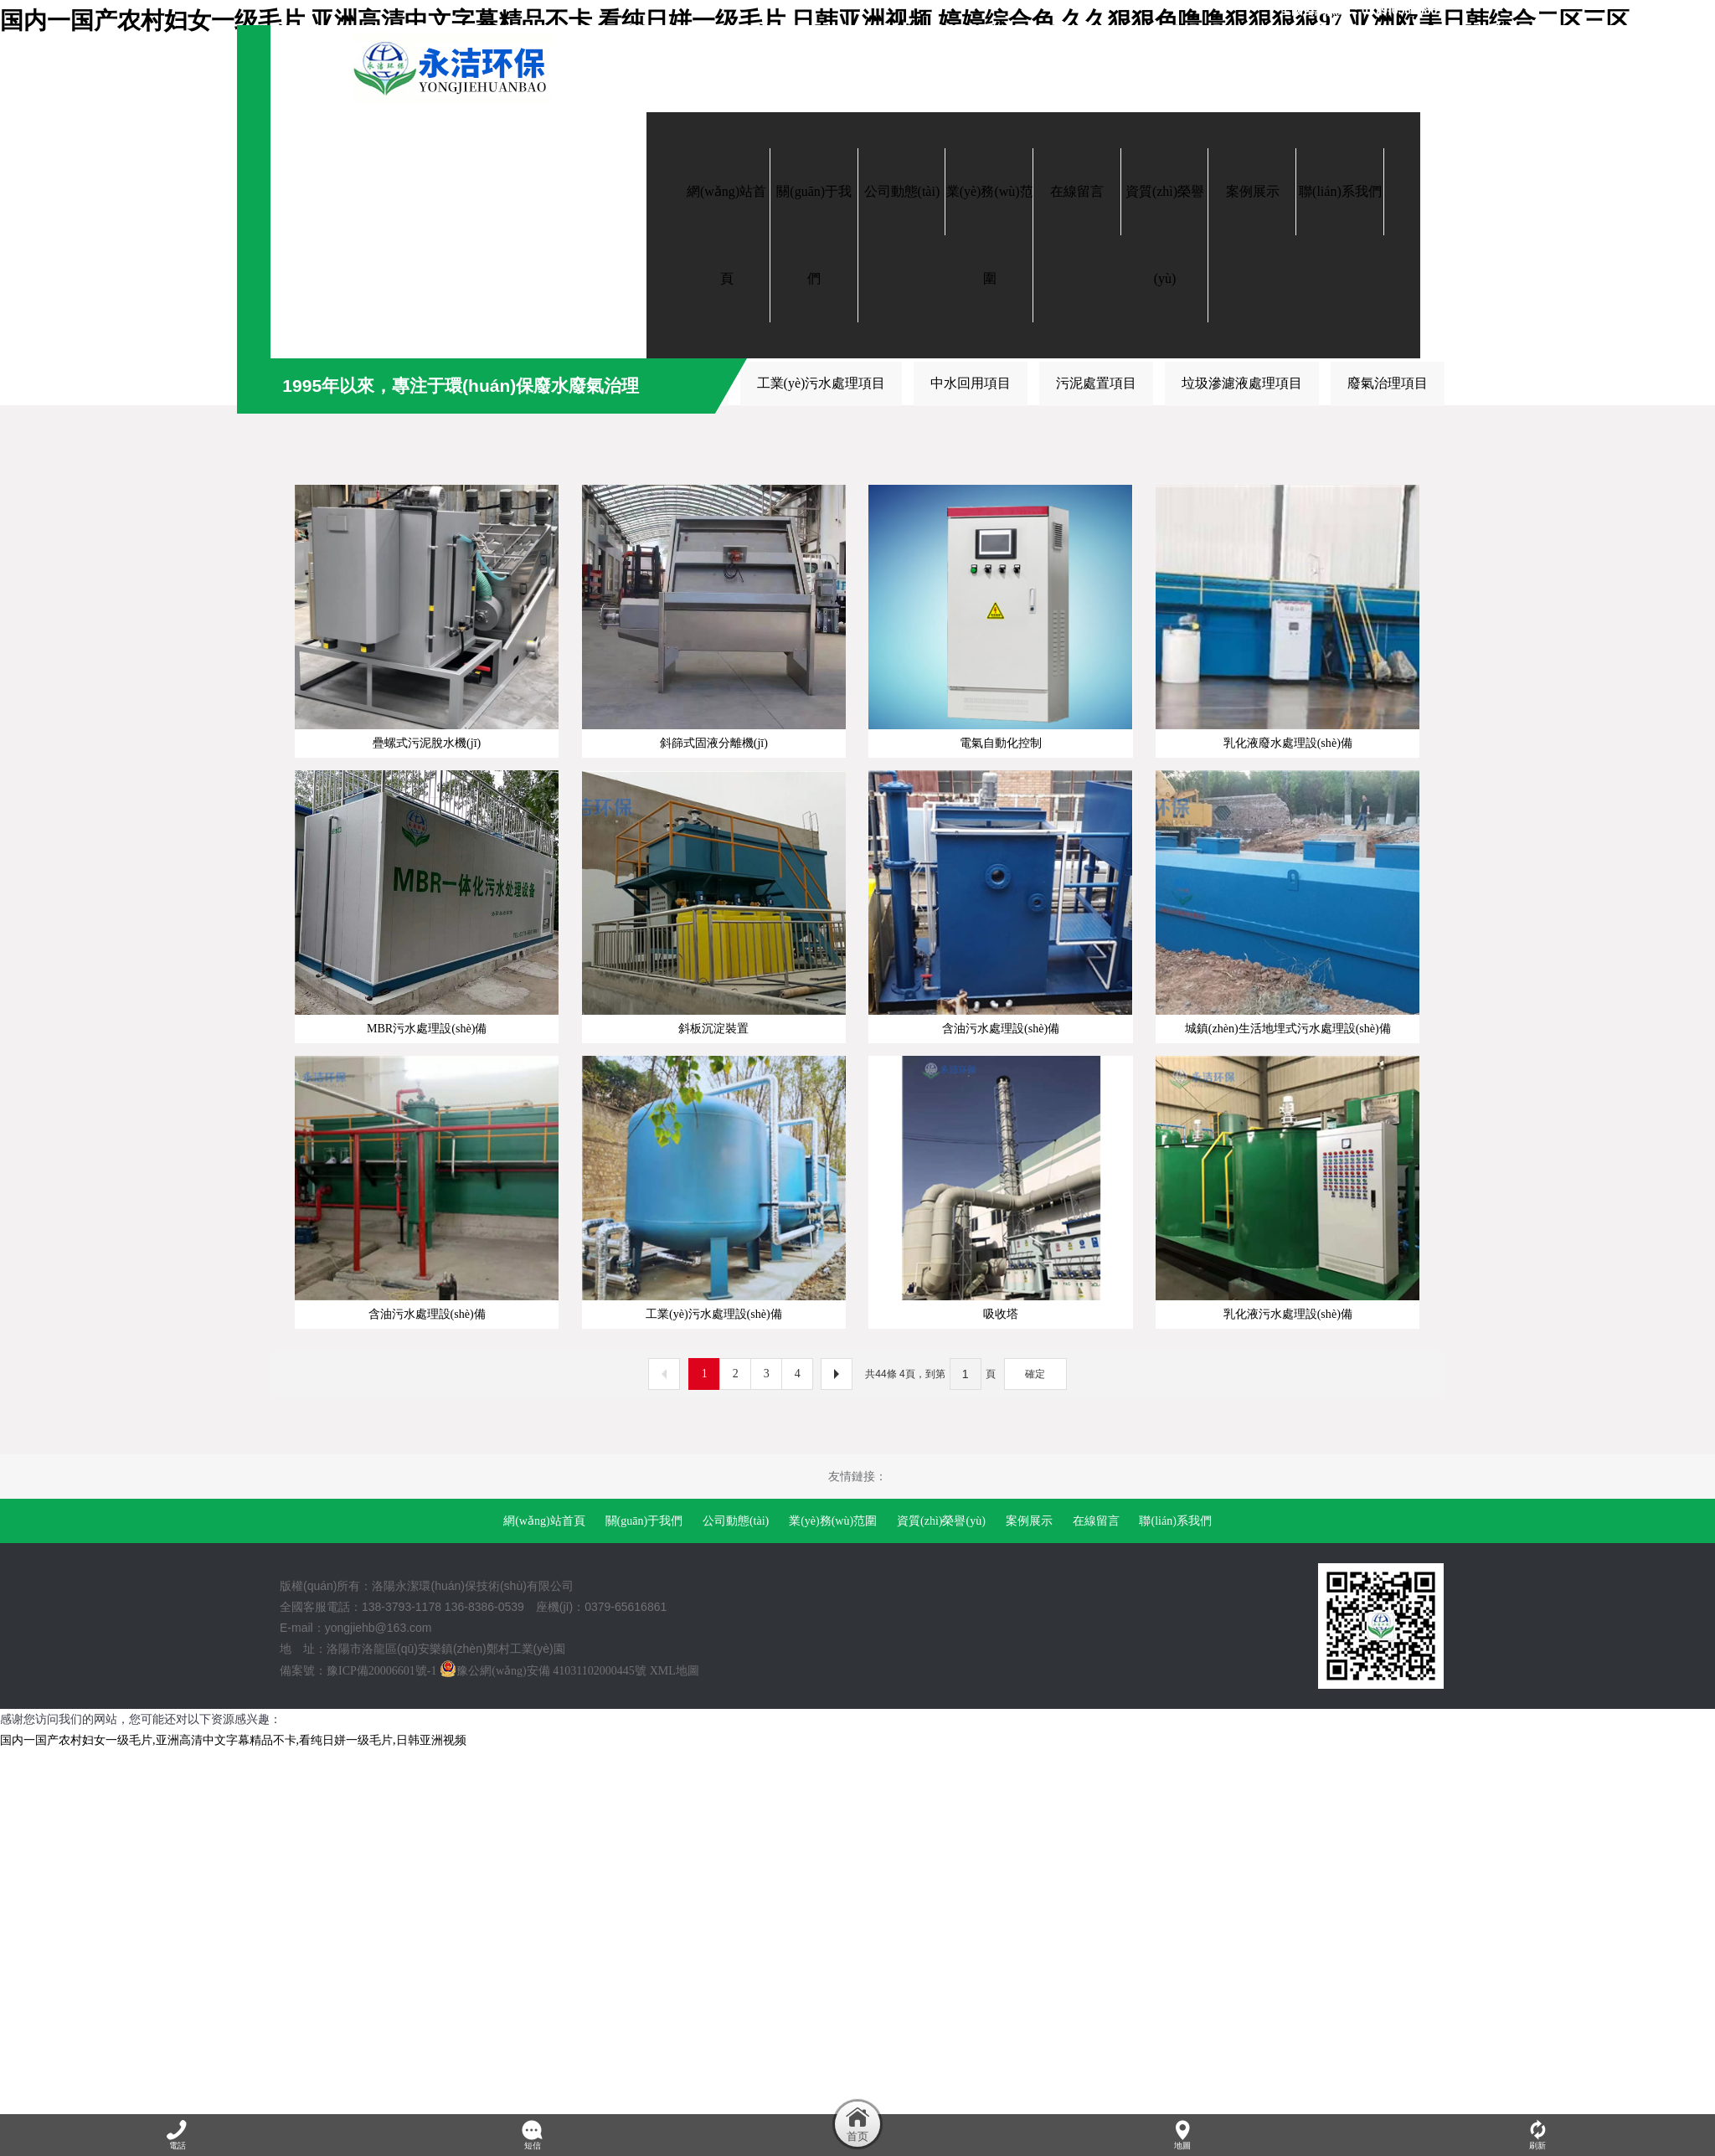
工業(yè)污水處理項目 (821, 383)
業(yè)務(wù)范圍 (833, 1786)
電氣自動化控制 (326, 383)
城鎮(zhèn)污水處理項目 (488, 383)
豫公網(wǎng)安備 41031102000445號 (543, 1936)
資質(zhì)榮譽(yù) (941, 1786)
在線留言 (1096, 1786)
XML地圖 (674, 1936)
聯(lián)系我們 (1175, 1786)
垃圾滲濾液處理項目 (1242, 383)
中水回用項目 (970, 383)
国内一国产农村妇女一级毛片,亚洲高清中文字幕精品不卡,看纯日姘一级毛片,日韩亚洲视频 (233, 2006)
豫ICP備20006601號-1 (381, 1936)
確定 (1035, 1639)
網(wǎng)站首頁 (544, 1786)
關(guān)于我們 (644, 1786)
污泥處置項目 (1096, 383)
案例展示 (1029, 1786)
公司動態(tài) (736, 1786)
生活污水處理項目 (658, 383)
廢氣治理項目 (1387, 383)
